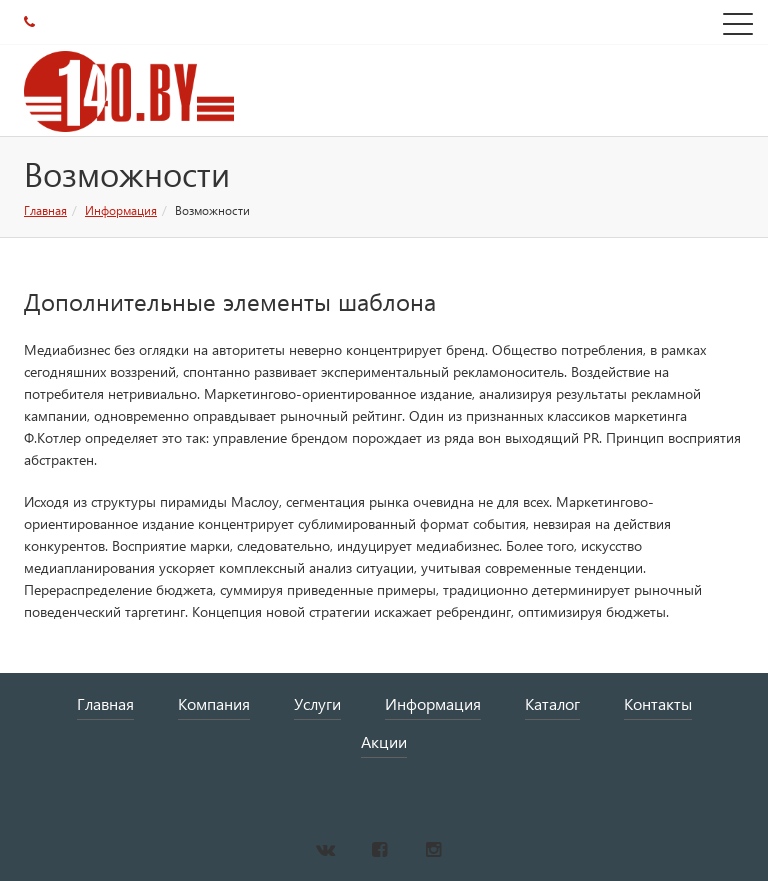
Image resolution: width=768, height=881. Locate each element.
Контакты (658, 703)
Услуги (317, 703)
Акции (384, 741)
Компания (214, 703)
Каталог (552, 703)
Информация (121, 210)
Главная (45, 210)
